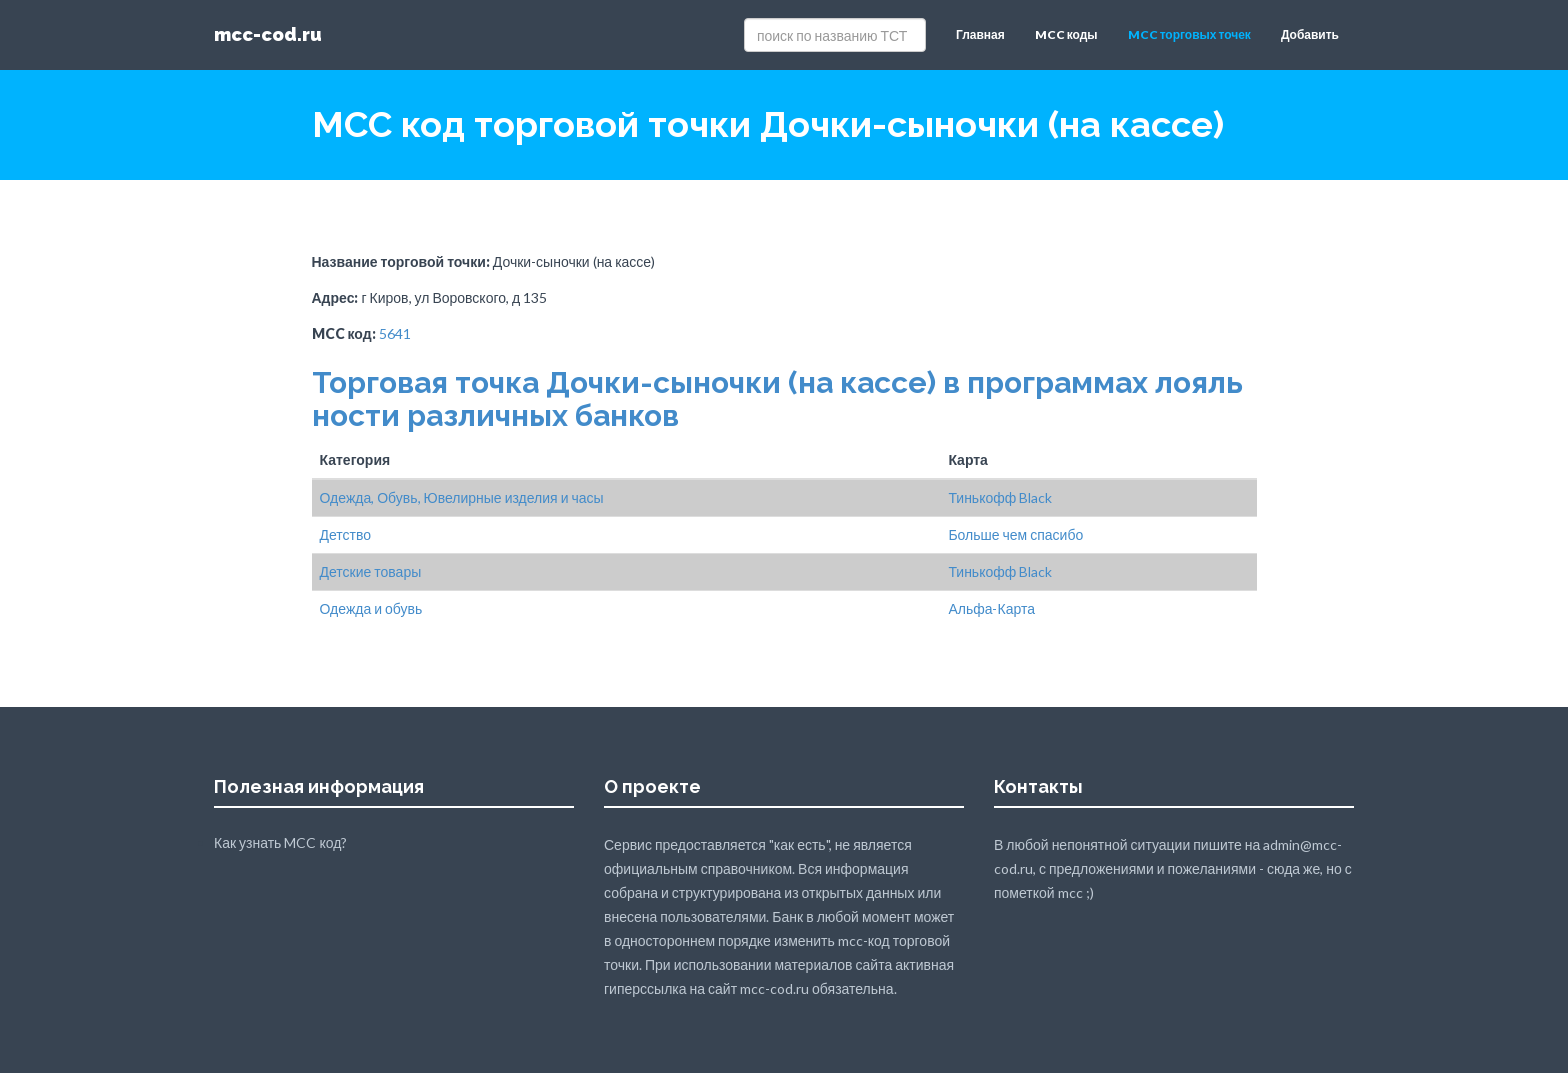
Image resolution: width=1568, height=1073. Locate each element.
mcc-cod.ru (268, 34)
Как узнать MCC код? (280, 842)
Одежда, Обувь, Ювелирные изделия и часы (462, 497)
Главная (980, 34)
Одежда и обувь (371, 608)
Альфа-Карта (991, 608)
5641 (395, 333)
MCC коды (1066, 34)
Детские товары (371, 571)
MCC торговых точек (1189, 34)
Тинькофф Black (1000, 497)
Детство (346, 534)
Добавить (1310, 34)
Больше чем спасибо (1015, 534)
